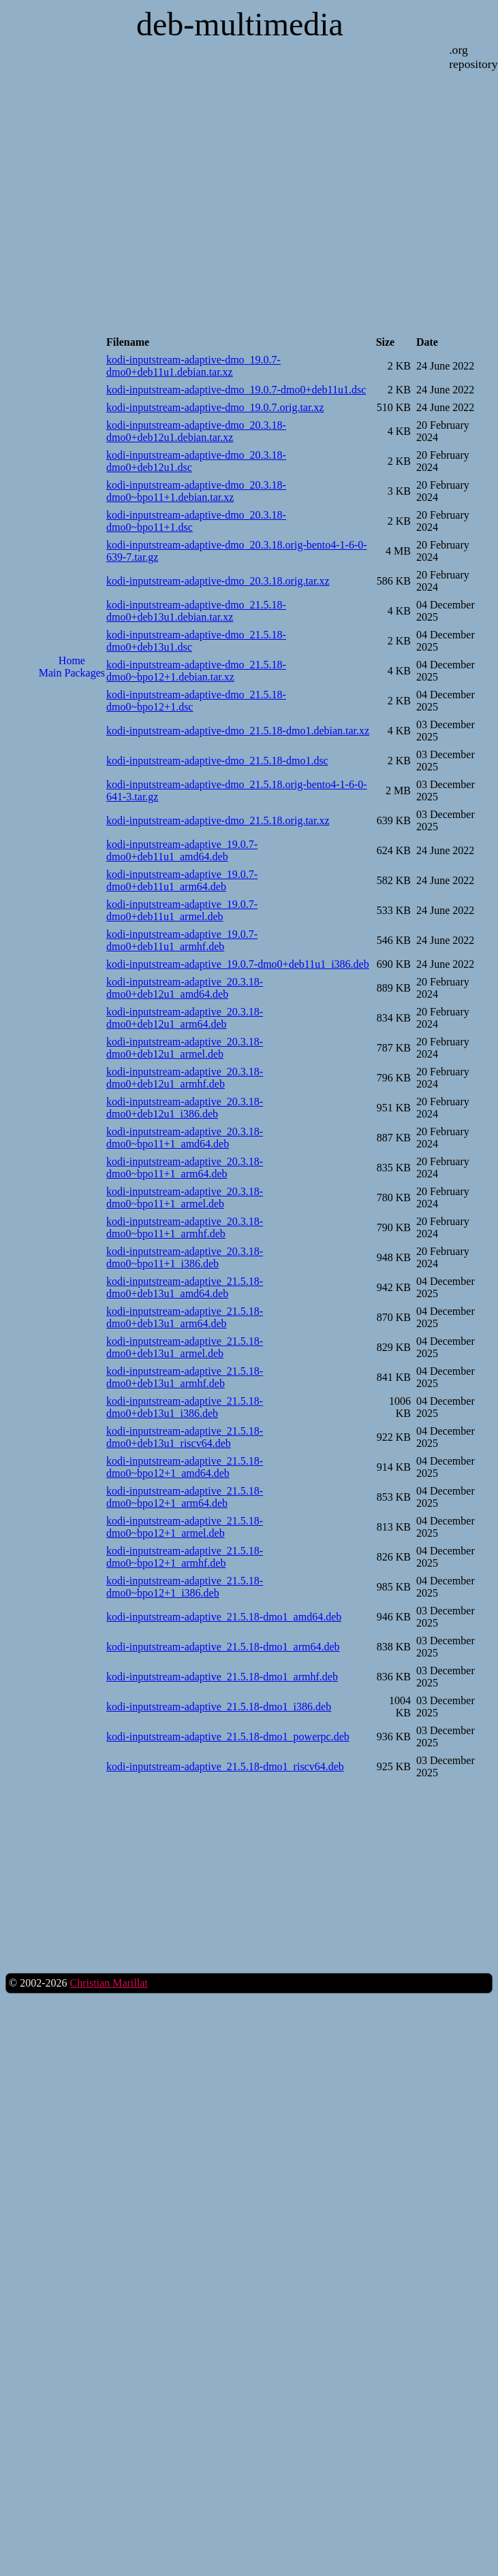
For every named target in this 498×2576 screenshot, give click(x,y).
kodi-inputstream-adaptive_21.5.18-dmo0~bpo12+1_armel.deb (184, 1527)
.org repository (473, 57)
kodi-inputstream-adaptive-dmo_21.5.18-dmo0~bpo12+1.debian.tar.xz (196, 671)
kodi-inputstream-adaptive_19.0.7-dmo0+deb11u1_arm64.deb (182, 880)
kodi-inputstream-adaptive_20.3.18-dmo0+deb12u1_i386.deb (184, 1108)
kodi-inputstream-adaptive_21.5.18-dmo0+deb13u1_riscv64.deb (184, 1437)
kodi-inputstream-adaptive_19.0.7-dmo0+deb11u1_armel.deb (182, 910)
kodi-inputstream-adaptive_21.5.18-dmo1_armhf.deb (222, 1676)
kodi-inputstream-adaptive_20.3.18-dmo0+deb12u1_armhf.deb (184, 1078)
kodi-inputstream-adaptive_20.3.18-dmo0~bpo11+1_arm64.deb (184, 1167)
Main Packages (72, 673)
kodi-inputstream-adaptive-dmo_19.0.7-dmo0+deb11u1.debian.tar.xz (193, 366)
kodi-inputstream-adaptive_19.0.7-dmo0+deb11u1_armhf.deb (182, 940)
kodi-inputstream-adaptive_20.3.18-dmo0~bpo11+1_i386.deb (184, 1257)
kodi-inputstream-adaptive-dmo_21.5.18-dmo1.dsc (217, 760)
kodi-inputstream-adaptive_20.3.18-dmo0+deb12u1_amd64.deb (184, 988)
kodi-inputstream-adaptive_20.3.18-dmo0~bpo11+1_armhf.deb (184, 1227)
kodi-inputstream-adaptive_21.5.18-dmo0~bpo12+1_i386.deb (184, 1587)
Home (72, 660)
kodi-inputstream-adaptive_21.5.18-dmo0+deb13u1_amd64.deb (184, 1287)
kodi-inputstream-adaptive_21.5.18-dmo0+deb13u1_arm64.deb (184, 1317)
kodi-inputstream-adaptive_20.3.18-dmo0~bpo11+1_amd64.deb (184, 1138)
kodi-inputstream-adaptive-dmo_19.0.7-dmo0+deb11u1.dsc (236, 389)
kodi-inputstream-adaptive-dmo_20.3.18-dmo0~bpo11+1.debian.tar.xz (196, 491)
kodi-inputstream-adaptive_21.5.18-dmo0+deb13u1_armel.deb (184, 1347)
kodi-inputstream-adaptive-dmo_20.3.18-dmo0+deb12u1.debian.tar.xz (196, 431)
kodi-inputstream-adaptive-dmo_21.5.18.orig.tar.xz (217, 820)
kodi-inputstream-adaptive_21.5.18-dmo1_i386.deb (218, 1706)
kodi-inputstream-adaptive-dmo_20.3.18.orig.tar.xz (217, 581)
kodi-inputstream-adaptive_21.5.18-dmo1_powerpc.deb (227, 1736)
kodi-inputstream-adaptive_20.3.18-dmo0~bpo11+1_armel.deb (184, 1197)
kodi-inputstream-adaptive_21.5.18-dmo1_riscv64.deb (225, 1766)
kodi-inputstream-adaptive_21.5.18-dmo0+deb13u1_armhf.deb (184, 1377)
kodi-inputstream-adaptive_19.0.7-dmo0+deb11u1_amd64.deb (182, 850)
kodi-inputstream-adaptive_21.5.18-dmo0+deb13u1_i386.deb (184, 1407)
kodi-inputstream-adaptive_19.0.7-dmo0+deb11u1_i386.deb (237, 964)
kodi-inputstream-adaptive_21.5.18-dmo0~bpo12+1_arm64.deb (184, 1497)
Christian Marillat (108, 1983)
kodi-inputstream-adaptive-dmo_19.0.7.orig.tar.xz (215, 407)
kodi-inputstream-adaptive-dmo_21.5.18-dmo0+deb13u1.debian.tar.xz (196, 611)
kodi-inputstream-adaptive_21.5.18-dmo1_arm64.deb (223, 1646)
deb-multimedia (239, 24)
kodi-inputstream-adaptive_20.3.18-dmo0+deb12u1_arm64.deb (184, 1018)
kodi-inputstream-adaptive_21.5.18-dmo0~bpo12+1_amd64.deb (184, 1467)
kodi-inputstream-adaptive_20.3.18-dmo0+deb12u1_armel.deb (184, 1048)
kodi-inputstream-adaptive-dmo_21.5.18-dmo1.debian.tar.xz (237, 730)
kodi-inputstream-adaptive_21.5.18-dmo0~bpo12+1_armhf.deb (184, 1557)
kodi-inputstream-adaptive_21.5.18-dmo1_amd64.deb (223, 1617)
